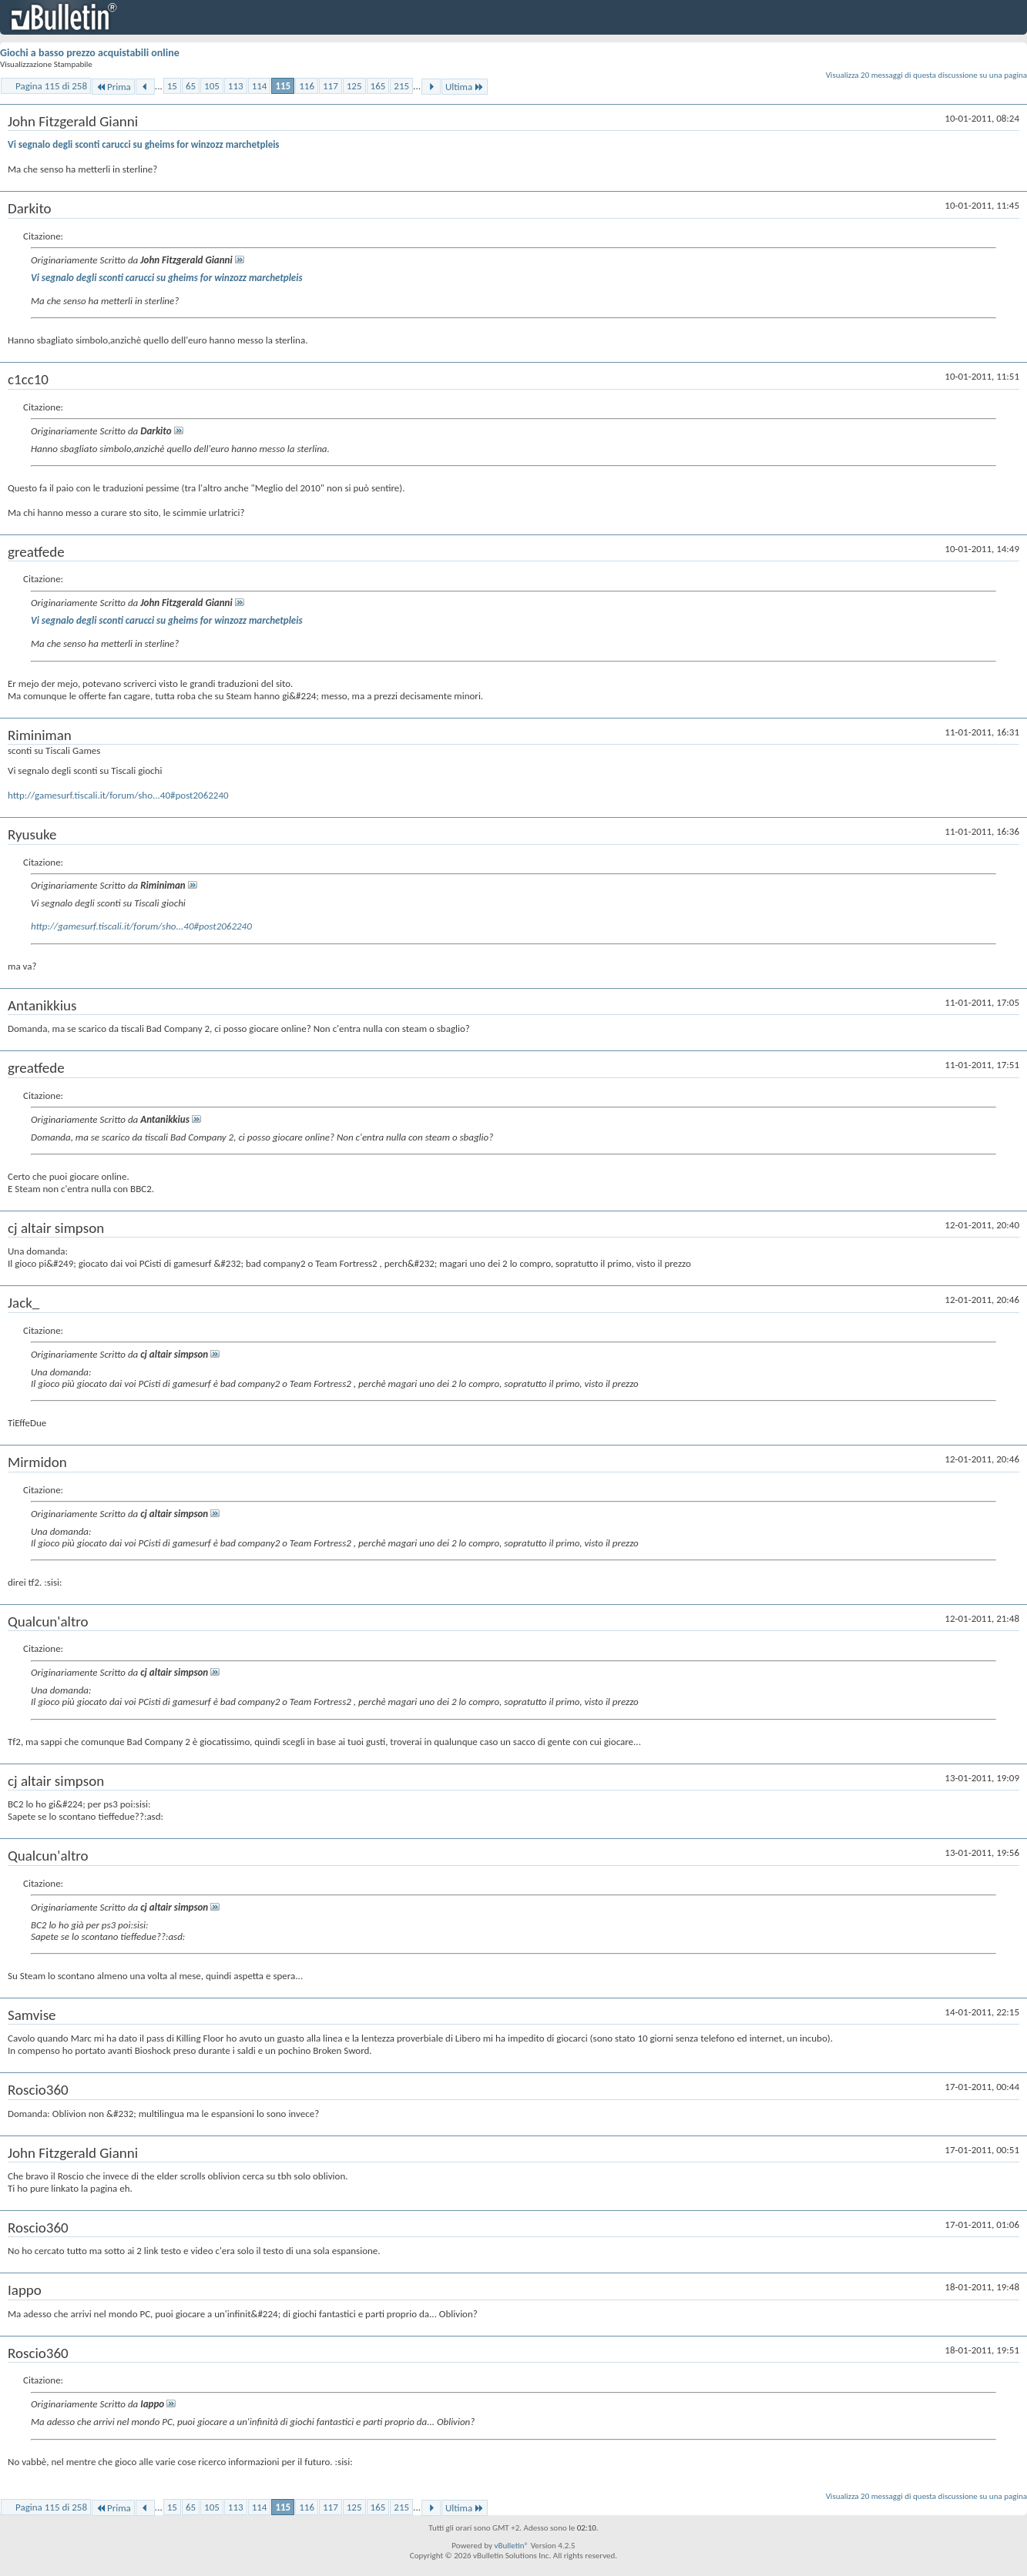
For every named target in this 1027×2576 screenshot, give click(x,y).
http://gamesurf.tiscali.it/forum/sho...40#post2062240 (118, 795)
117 (330, 86)
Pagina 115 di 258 (51, 86)
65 (191, 86)
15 (172, 86)
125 (354, 86)
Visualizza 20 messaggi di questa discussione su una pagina (926, 75)
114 (259, 86)
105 (212, 86)
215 (401, 86)
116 (306, 86)
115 (282, 86)
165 (378, 86)
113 (235, 86)
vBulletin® (511, 2546)
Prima (113, 86)
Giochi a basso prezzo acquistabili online (90, 52)
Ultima (464, 86)
